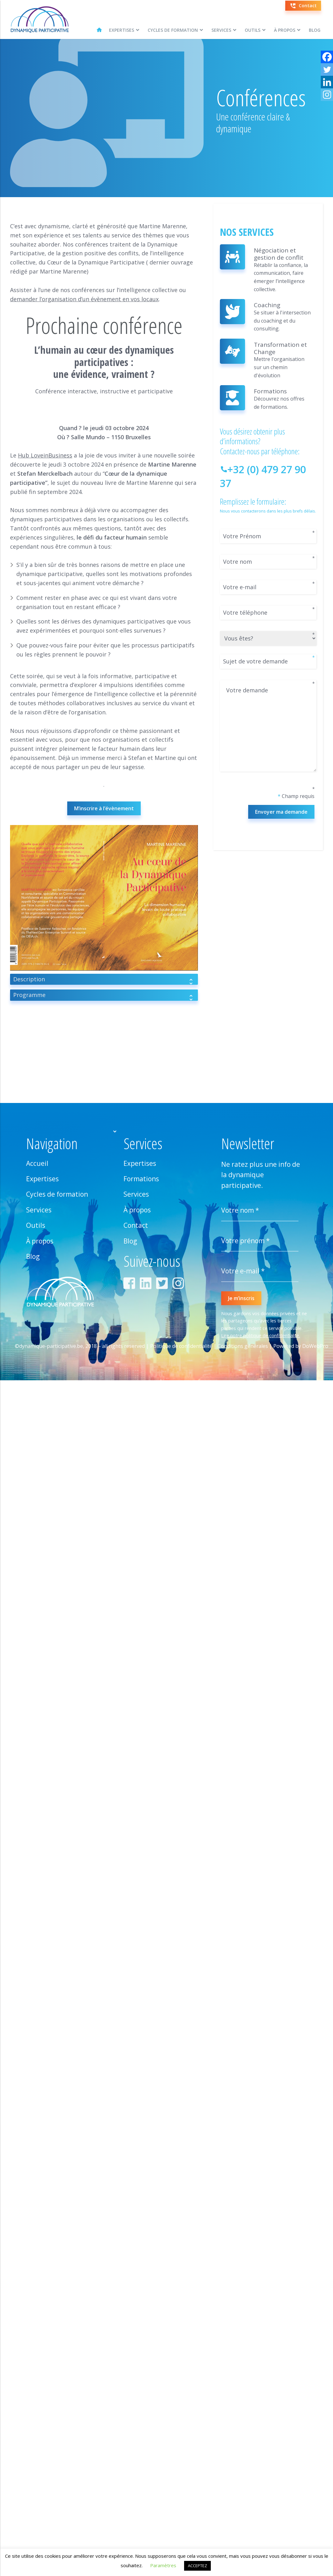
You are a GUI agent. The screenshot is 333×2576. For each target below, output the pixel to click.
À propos (284, 30)
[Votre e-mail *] (259, 1271)
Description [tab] (104, 980)
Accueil (37, 1163)
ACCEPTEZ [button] (197, 2565)
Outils (252, 30)
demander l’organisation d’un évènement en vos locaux (84, 299)
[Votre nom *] (259, 1210)
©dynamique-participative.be (49, 1346)
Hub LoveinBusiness (45, 455)
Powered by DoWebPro (300, 1346)
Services (221, 30)
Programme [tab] (104, 995)
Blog (314, 30)
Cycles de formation (173, 30)
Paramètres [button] (163, 2565)
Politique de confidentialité (181, 1346)
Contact (135, 1225)
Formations (141, 1178)
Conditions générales (243, 1346)
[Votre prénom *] (259, 1241)
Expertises (121, 30)
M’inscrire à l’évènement (104, 808)
